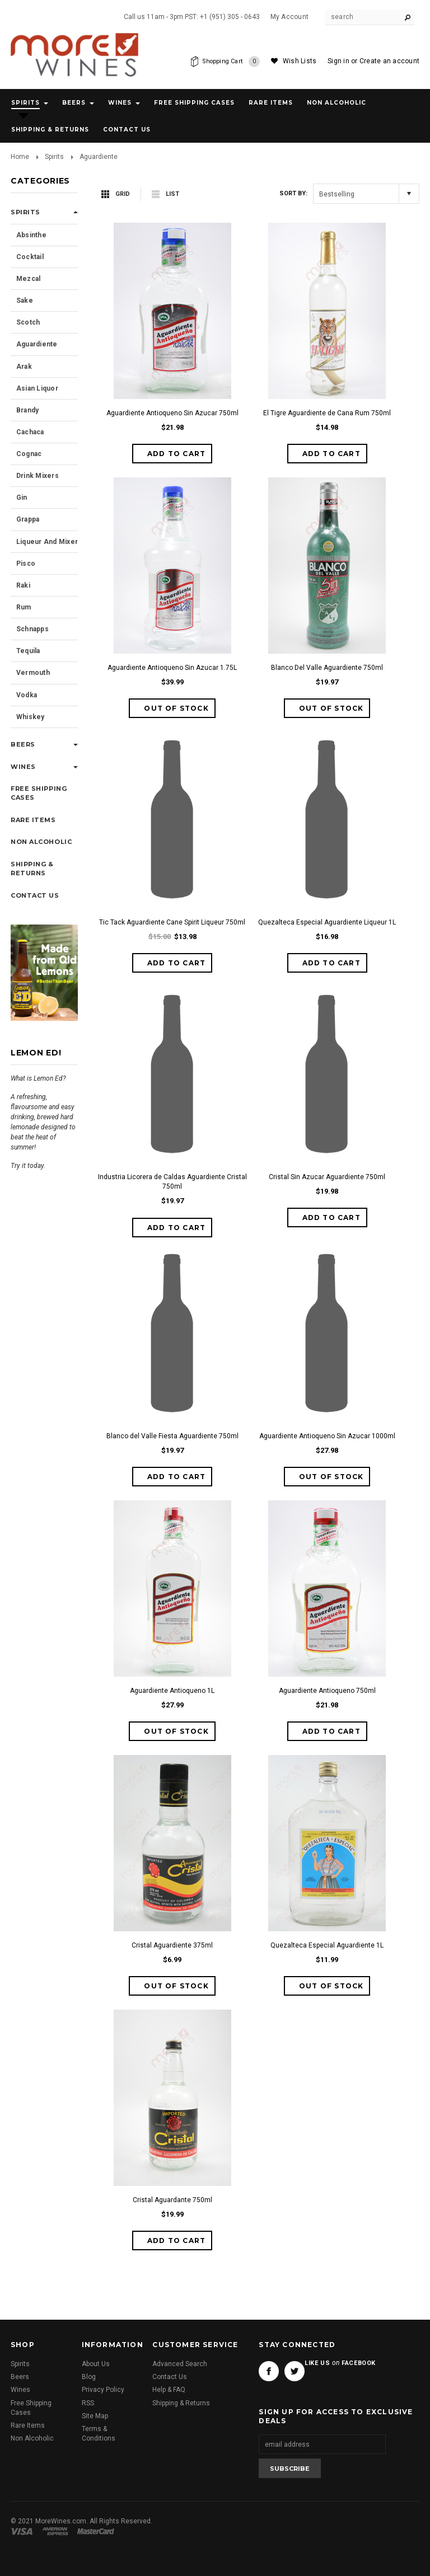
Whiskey (30, 717)
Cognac (28, 454)
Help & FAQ (168, 2390)
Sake (24, 300)
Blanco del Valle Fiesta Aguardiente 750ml (172, 1436)
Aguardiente (37, 344)
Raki (23, 585)
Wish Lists (299, 61)
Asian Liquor (37, 388)
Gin (21, 497)
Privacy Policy (103, 2390)
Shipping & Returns (181, 2403)
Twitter (294, 2371)
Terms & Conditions (98, 2433)
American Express (57, 2531)
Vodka (26, 695)
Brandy (27, 410)
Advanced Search (179, 2364)
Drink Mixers (37, 476)
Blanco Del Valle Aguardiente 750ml (327, 668)
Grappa (27, 519)
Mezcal (28, 279)
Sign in (338, 61)
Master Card (96, 2531)
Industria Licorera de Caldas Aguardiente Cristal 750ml (172, 1181)
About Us (96, 2364)
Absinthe (31, 235)
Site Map (95, 2416)
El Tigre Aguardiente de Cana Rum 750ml (327, 413)
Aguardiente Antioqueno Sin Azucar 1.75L (172, 668)
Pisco (25, 563)
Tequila (28, 651)
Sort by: (293, 193)
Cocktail (30, 257)
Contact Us (169, 2377)
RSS (88, 2403)
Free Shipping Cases (194, 102)
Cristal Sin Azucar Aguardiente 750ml (327, 1177)
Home (20, 157)
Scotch (28, 322)
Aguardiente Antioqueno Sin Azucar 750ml (172, 413)
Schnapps (32, 629)
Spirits (25, 102)
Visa (23, 2531)
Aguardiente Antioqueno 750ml (327, 1691)
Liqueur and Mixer (47, 542)
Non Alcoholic (336, 102)
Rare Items (271, 102)
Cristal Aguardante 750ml (172, 2200)
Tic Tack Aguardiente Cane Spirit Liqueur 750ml (172, 922)
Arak (24, 366)
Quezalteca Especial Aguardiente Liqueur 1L (327, 922)
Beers (74, 102)
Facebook (269, 2371)
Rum (23, 607)
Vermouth (33, 673)
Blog (89, 2377)
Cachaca (30, 432)
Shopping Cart (229, 61)
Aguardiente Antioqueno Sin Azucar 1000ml (327, 1436)
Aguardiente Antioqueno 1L (172, 1691)
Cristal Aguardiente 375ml (172, 1945)
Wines (120, 102)
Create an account (389, 61)
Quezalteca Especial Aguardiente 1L (327, 1945)
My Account (289, 17)
